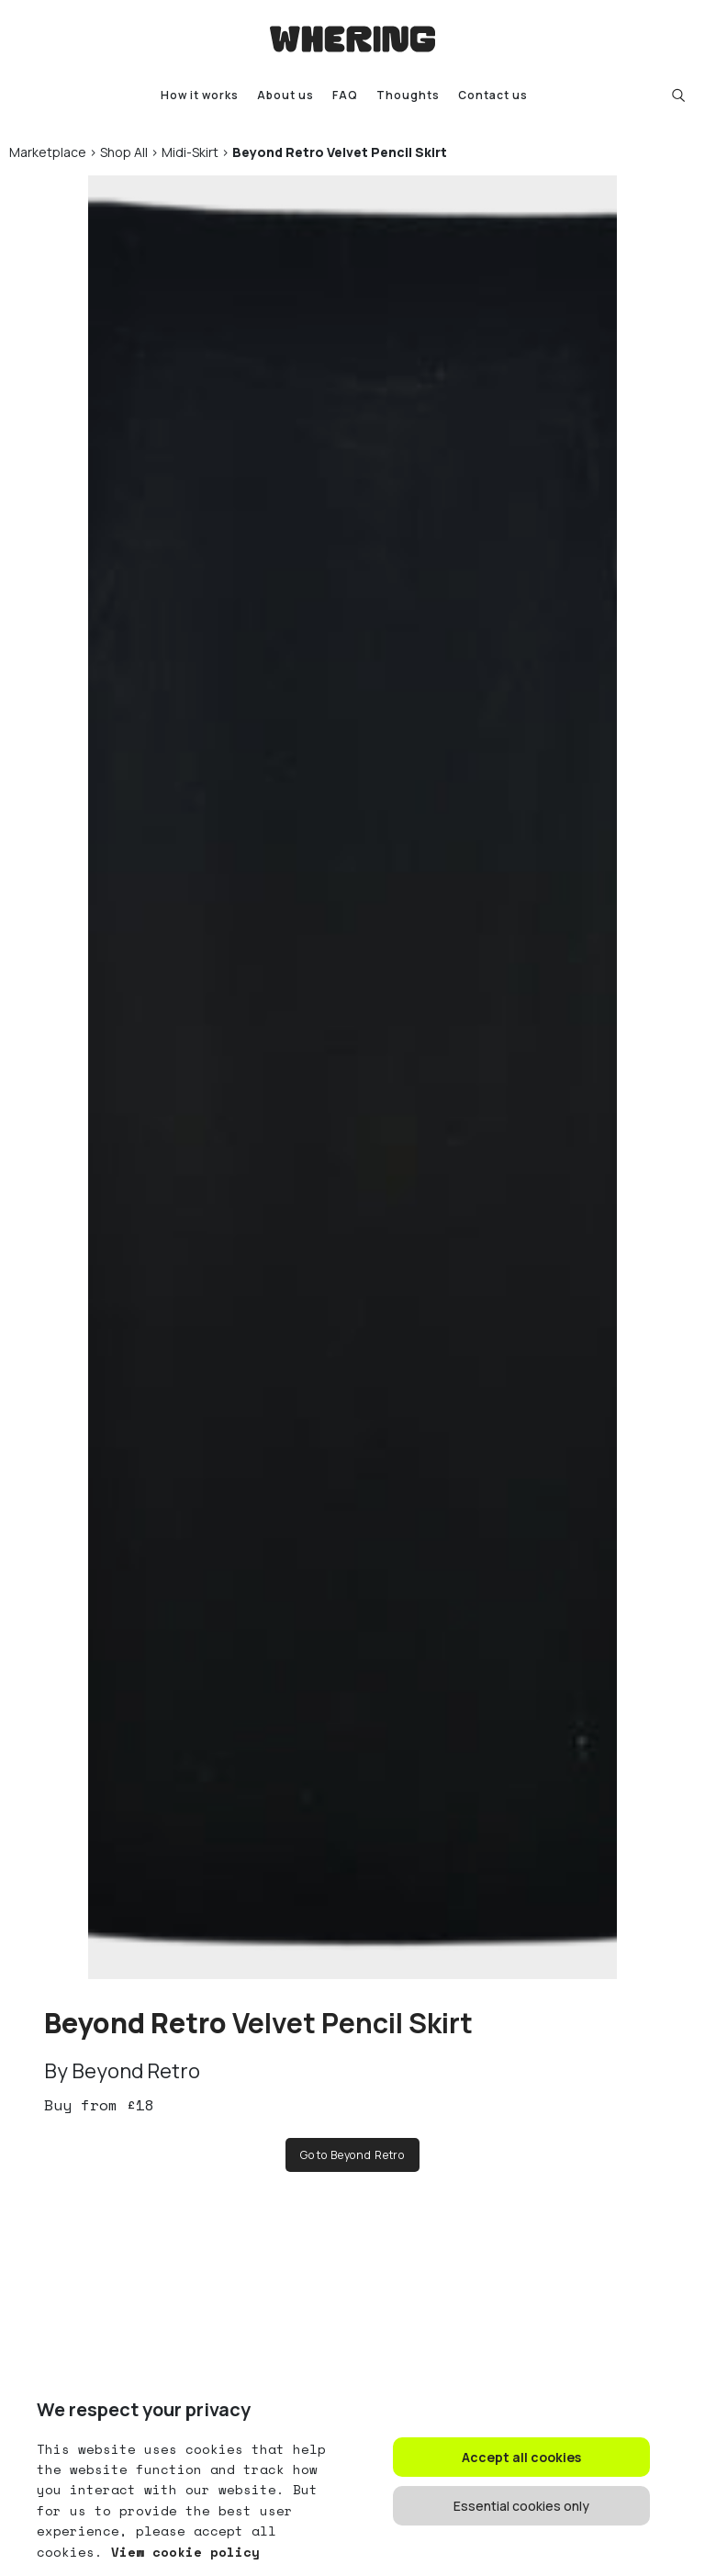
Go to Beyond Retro (352, 2155)
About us (285, 95)
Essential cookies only (521, 2505)
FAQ (345, 95)
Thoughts (408, 95)
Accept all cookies (521, 2457)
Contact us (493, 95)
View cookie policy (181, 2551)
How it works (200, 95)
